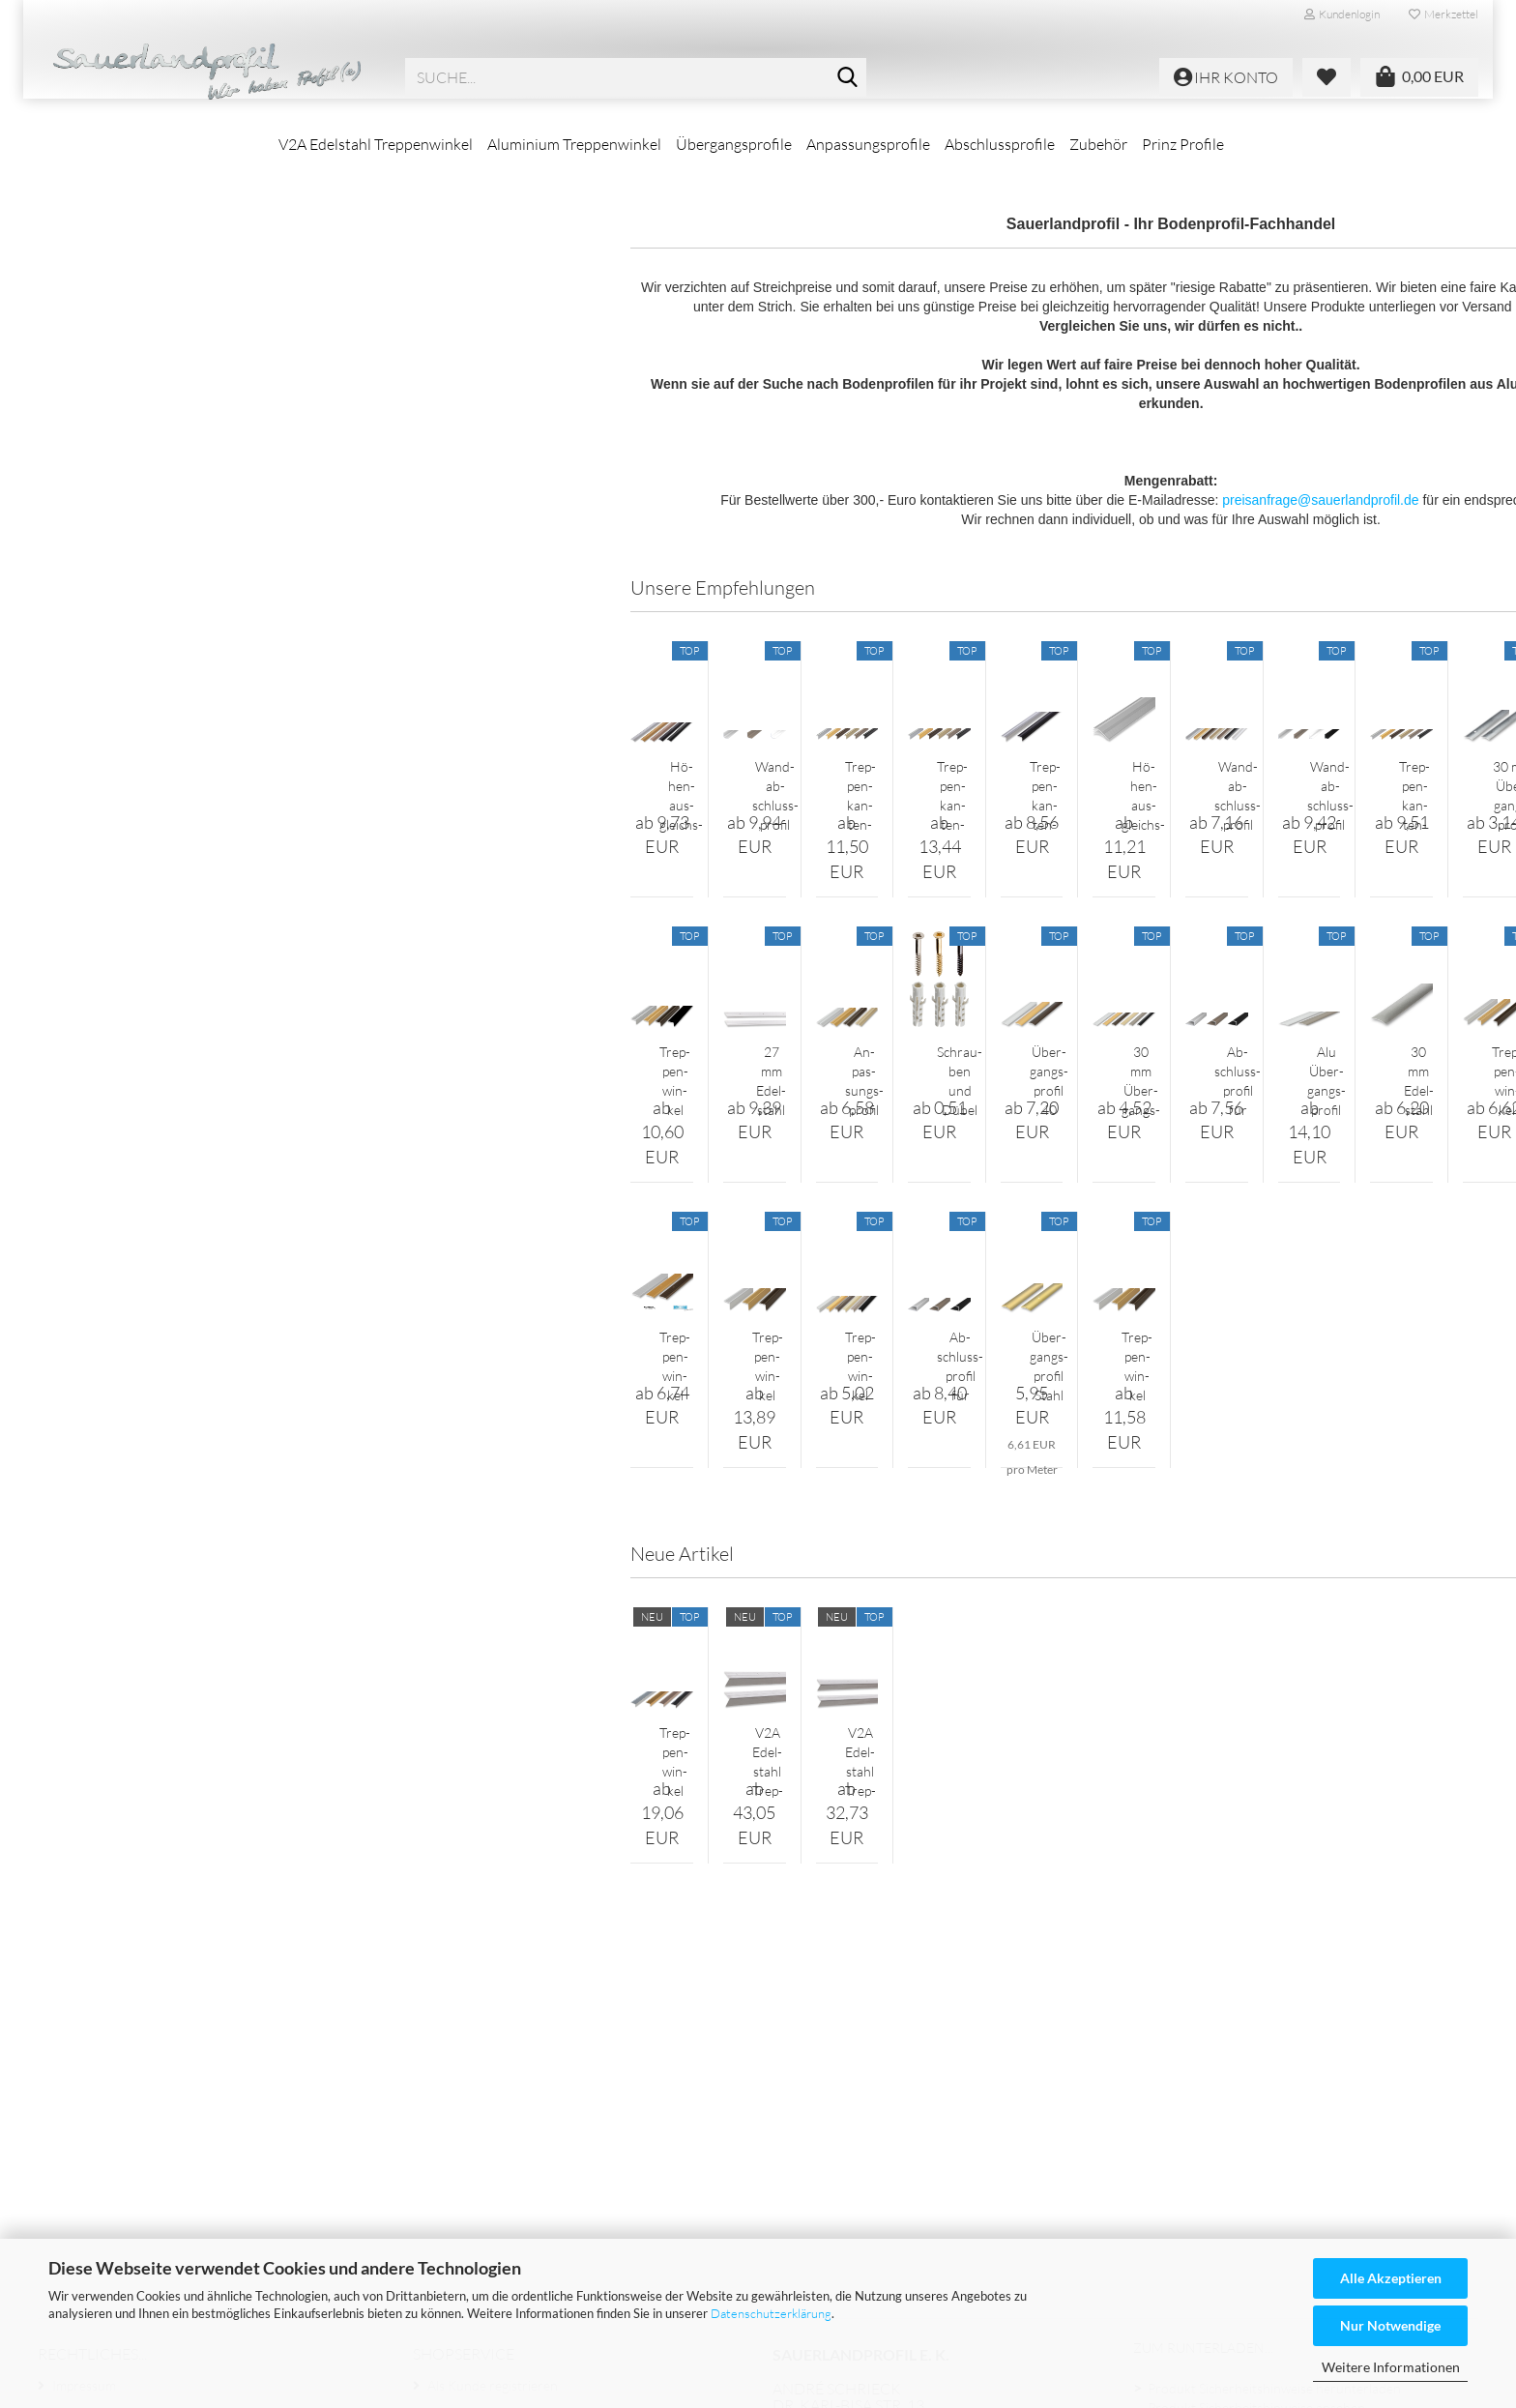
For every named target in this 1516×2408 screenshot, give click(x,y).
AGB (65, 2106)
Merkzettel (1443, 14)
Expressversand (1193, 2160)
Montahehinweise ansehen (1226, 2138)
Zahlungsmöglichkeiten (1215, 2182)
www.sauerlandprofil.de (941, 2198)
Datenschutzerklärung (771, 2313)
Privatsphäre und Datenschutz (141, 2229)
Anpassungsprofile (868, 144)
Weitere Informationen (1391, 2367)
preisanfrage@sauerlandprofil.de (967, 556)
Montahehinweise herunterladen (1244, 2119)
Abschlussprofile (1000, 144)
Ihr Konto (455, 2106)
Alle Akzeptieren (1391, 2278)
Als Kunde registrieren (492, 2075)
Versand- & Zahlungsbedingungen (151, 2167)
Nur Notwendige (1390, 2325)
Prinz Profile (1183, 144)
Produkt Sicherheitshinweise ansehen (1256, 2098)
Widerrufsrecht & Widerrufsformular (162, 2137)
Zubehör (1098, 144)
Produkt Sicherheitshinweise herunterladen (1274, 2078)
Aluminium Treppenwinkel (574, 144)
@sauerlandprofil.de (959, 2181)
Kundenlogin (1342, 14)
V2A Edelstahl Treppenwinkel (375, 144)
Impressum (84, 2075)
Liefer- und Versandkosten (130, 2198)
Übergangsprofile (734, 144)
